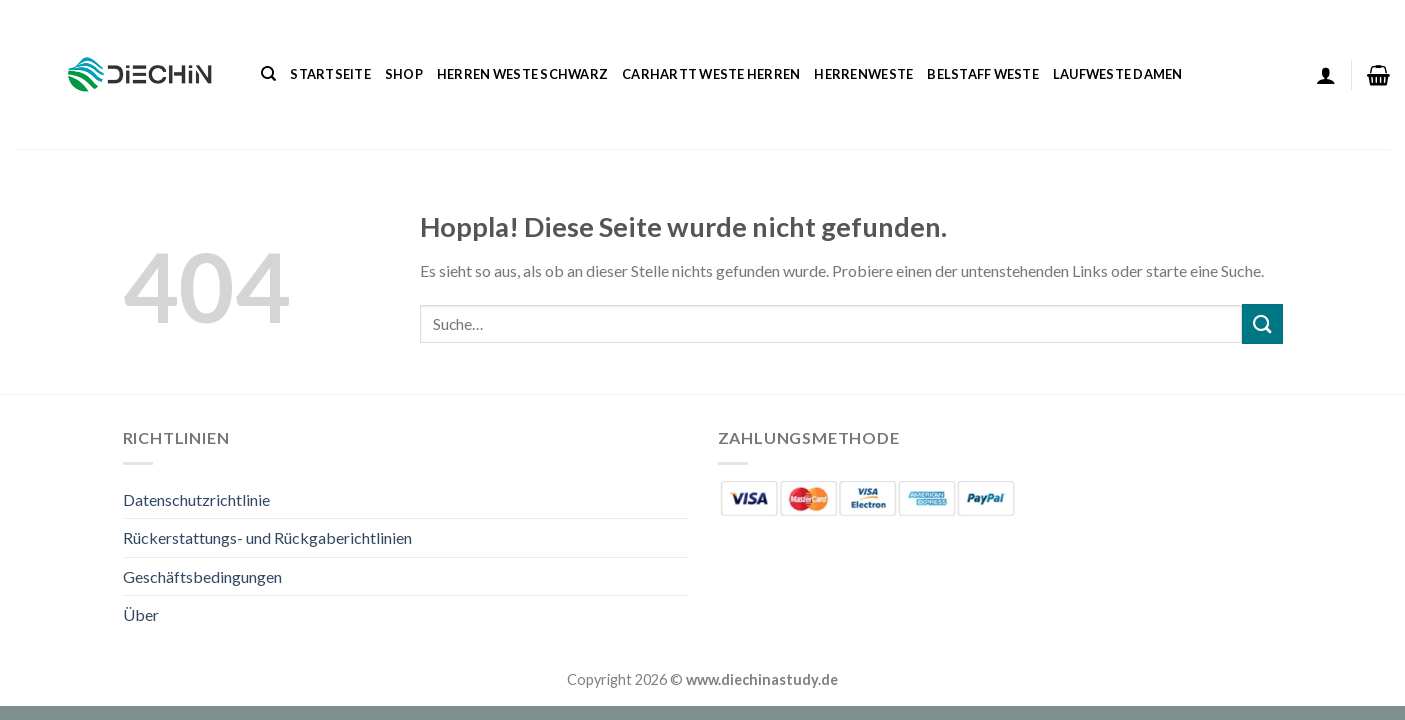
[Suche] (268, 74)
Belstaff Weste (983, 74)
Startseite (330, 74)
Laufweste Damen (1118, 74)
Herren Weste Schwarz (522, 74)
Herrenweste (863, 74)
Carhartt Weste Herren (711, 74)
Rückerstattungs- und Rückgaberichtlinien (267, 537)
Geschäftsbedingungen (202, 576)
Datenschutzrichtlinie (196, 499)
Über (141, 614)
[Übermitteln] (1262, 323)
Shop (404, 74)
